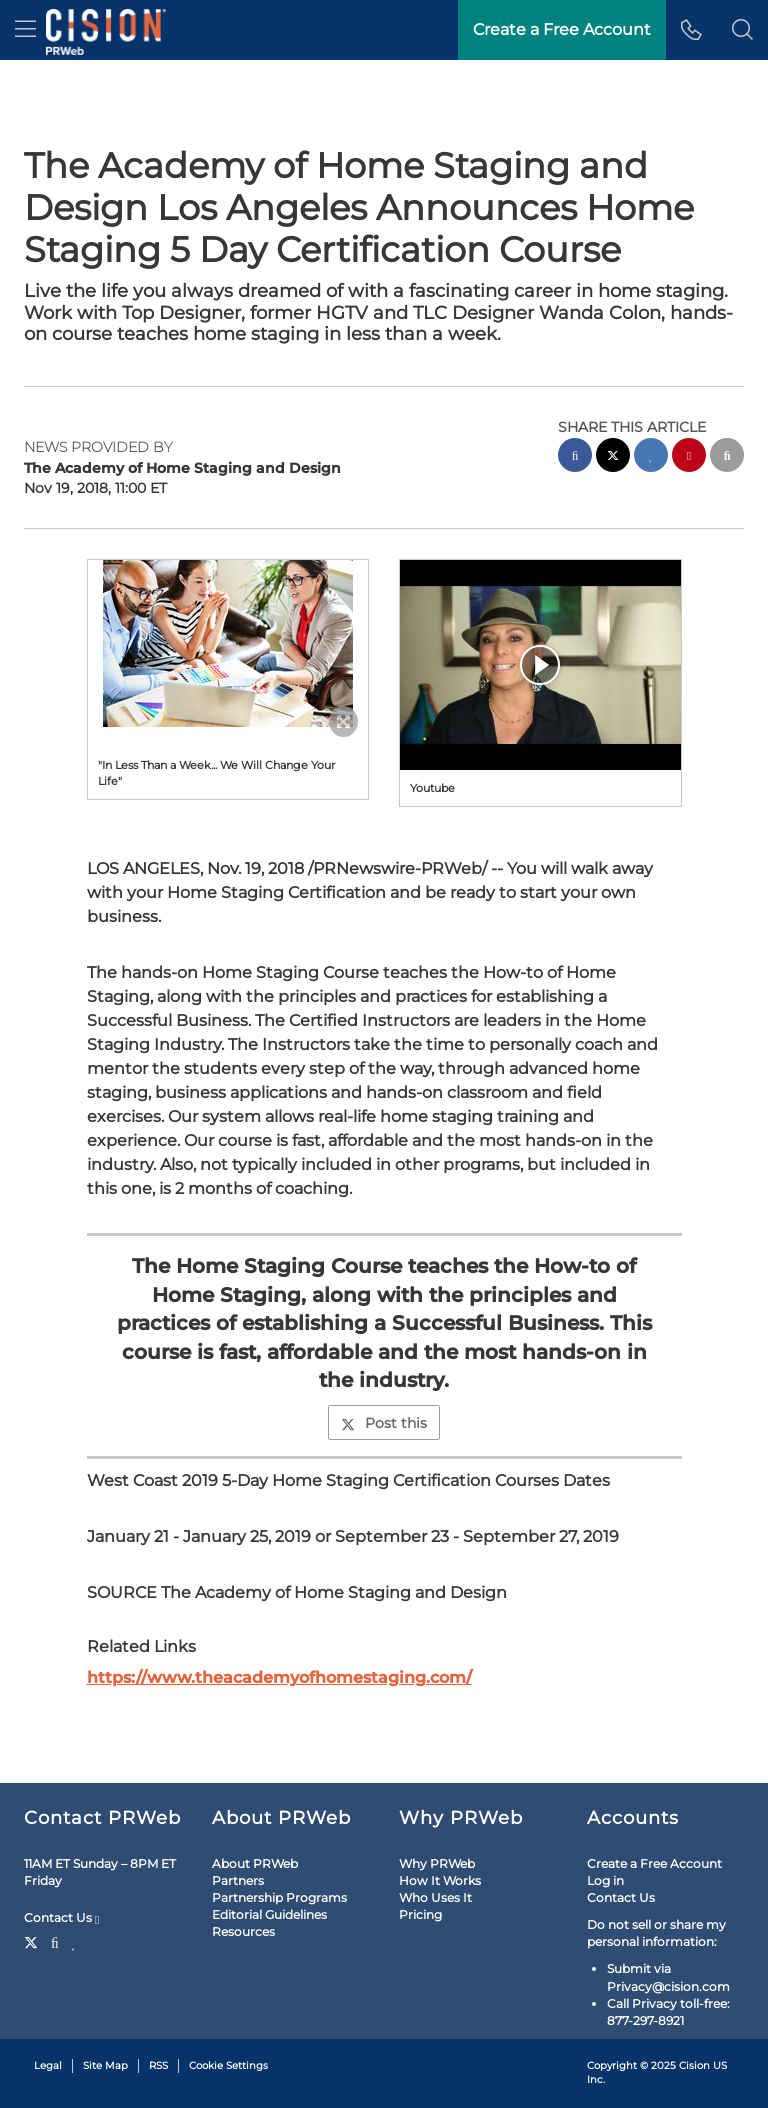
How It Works (440, 1880)
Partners (238, 1880)
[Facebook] (55, 1941)
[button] (742, 30)
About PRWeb (255, 1863)
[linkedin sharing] (651, 457)
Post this (384, 1423)
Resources (243, 1931)
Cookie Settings (228, 2065)
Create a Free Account (562, 29)
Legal (48, 2065)
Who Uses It (435, 1897)
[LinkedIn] (74, 1941)
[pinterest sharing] (689, 457)
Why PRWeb (437, 1863)
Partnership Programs (279, 1897)
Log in (605, 1880)
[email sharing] (727, 457)
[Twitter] (33, 1941)
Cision (694, 2065)
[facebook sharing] (575, 457)
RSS (158, 2065)
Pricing (420, 1914)
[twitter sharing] (613, 457)
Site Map (105, 2065)
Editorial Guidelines (269, 1914)
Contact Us (61, 1918)
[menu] (25, 30)
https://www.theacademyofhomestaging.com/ (279, 1677)
